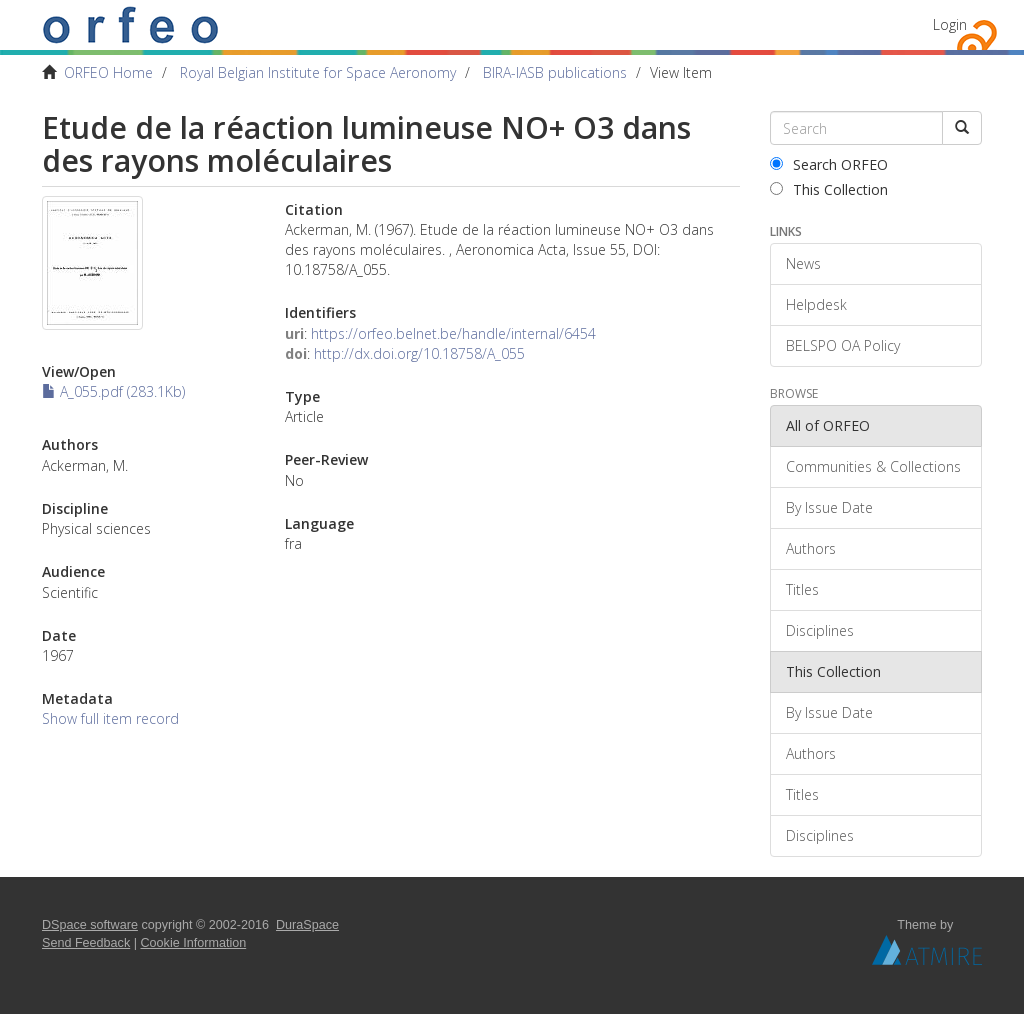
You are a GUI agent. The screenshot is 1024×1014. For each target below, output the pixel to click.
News (803, 263)
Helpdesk (816, 304)
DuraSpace (307, 925)
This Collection (829, 189)
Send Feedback (86, 943)
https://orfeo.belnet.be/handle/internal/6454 (453, 333)
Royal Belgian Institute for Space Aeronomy (318, 72)
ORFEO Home (108, 72)
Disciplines (820, 630)
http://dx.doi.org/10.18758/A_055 (419, 353)
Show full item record (110, 718)
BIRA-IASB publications (555, 72)
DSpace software (90, 925)
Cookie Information (194, 943)
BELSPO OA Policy (843, 345)
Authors (811, 548)
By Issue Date (829, 507)
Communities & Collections (873, 466)
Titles (802, 589)
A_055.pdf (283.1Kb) (113, 391)
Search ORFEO (829, 164)
